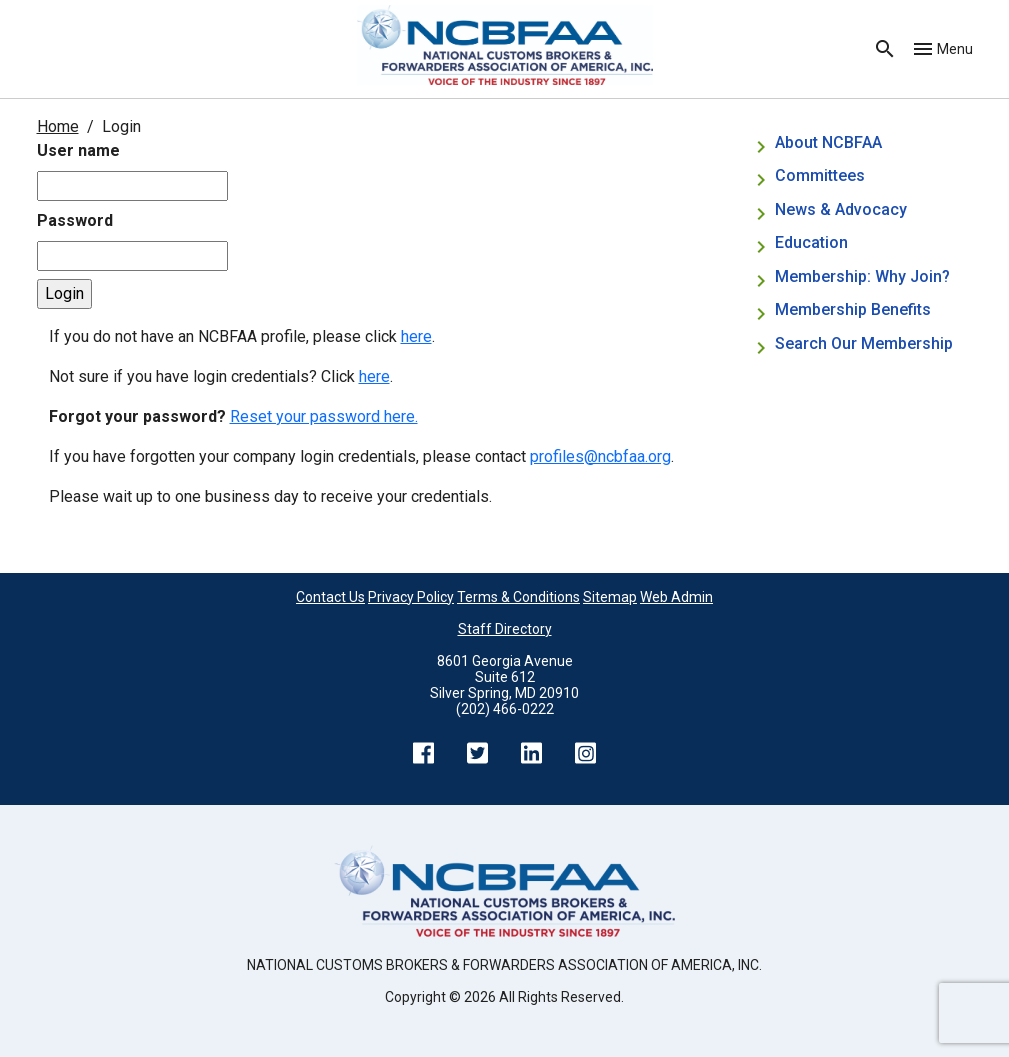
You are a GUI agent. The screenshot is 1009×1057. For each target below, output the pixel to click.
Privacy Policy (411, 597)
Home (58, 126)
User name (78, 150)
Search (885, 49)
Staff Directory (505, 629)
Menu (955, 49)
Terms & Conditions (518, 597)
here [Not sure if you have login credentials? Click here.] (374, 376)
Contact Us (330, 597)
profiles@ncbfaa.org (600, 456)
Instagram (586, 753)
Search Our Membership (864, 343)
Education (811, 242)
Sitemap (610, 597)
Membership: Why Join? (864, 276)
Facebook (424, 753)
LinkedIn (532, 753)
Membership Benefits (853, 309)
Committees (820, 175)
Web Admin (676, 597)
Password (75, 220)
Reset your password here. (324, 416)
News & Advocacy (841, 209)
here (416, 336)
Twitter (478, 753)
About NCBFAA (828, 142)
